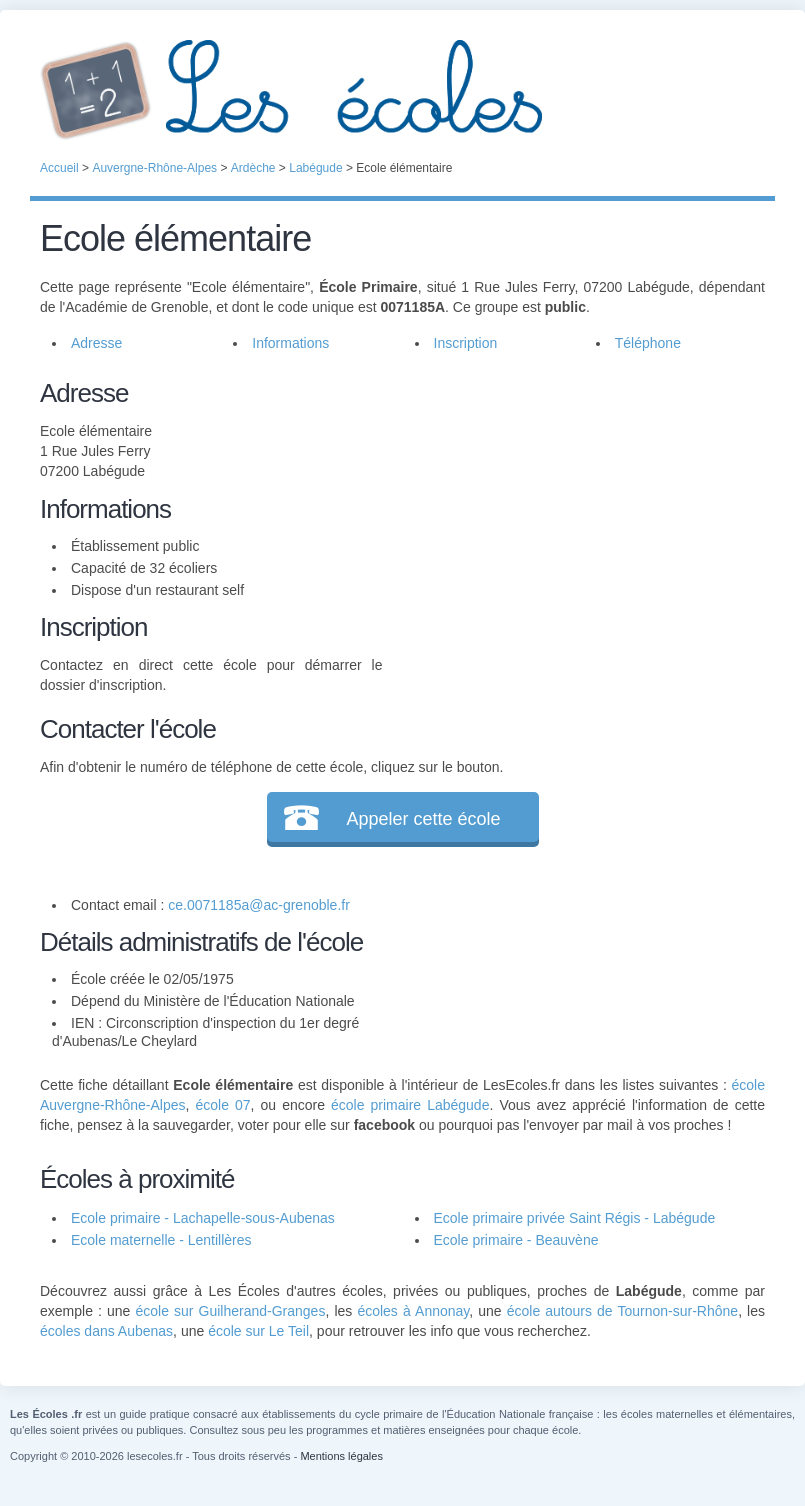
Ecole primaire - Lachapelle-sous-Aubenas (203, 1218)
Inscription (466, 343)
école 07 (222, 1105)
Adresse (96, 343)
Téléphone (648, 343)
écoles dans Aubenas (106, 1331)
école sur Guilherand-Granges (230, 1311)
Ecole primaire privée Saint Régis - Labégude (575, 1218)
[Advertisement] (574, 514)
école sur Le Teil (258, 1331)
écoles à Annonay (413, 1311)
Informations (290, 343)
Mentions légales (341, 1456)
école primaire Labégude (410, 1105)
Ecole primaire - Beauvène (516, 1240)
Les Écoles (402, 90)
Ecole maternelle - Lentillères (161, 1240)
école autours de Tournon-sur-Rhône (622, 1311)
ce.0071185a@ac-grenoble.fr (259, 905)
